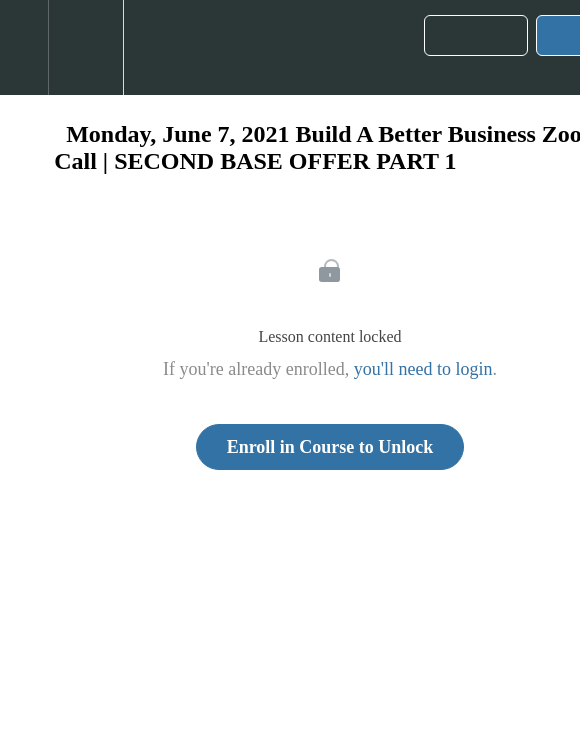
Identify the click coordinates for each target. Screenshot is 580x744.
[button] (24, 47)
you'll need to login (423, 369)
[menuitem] (85, 47)
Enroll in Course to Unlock (330, 447)
